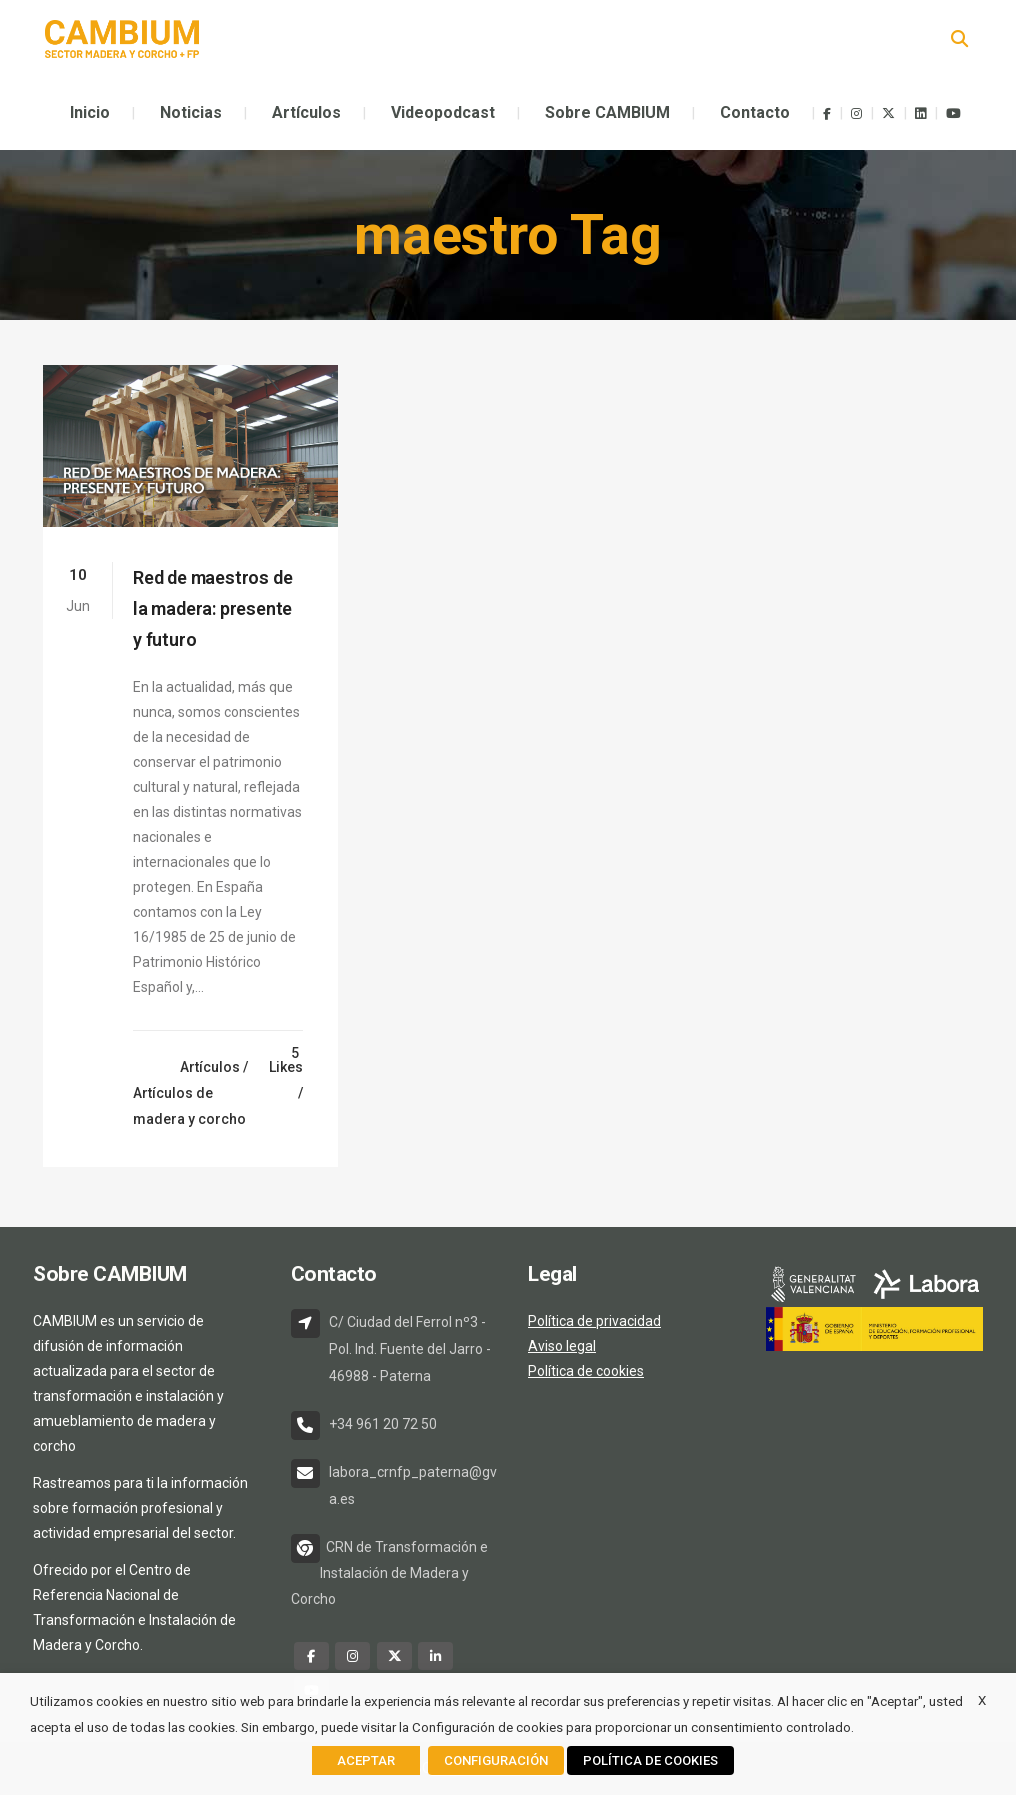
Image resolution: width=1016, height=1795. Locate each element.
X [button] (982, 1700)
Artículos (210, 1067)
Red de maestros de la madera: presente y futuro (212, 608)
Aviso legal (562, 1346)
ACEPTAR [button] (366, 1760)
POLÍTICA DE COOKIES (650, 1760)
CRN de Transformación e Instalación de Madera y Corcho (389, 1573)
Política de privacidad (594, 1321)
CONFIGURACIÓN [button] (496, 1760)
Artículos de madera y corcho (189, 1106)
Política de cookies (586, 1371)
